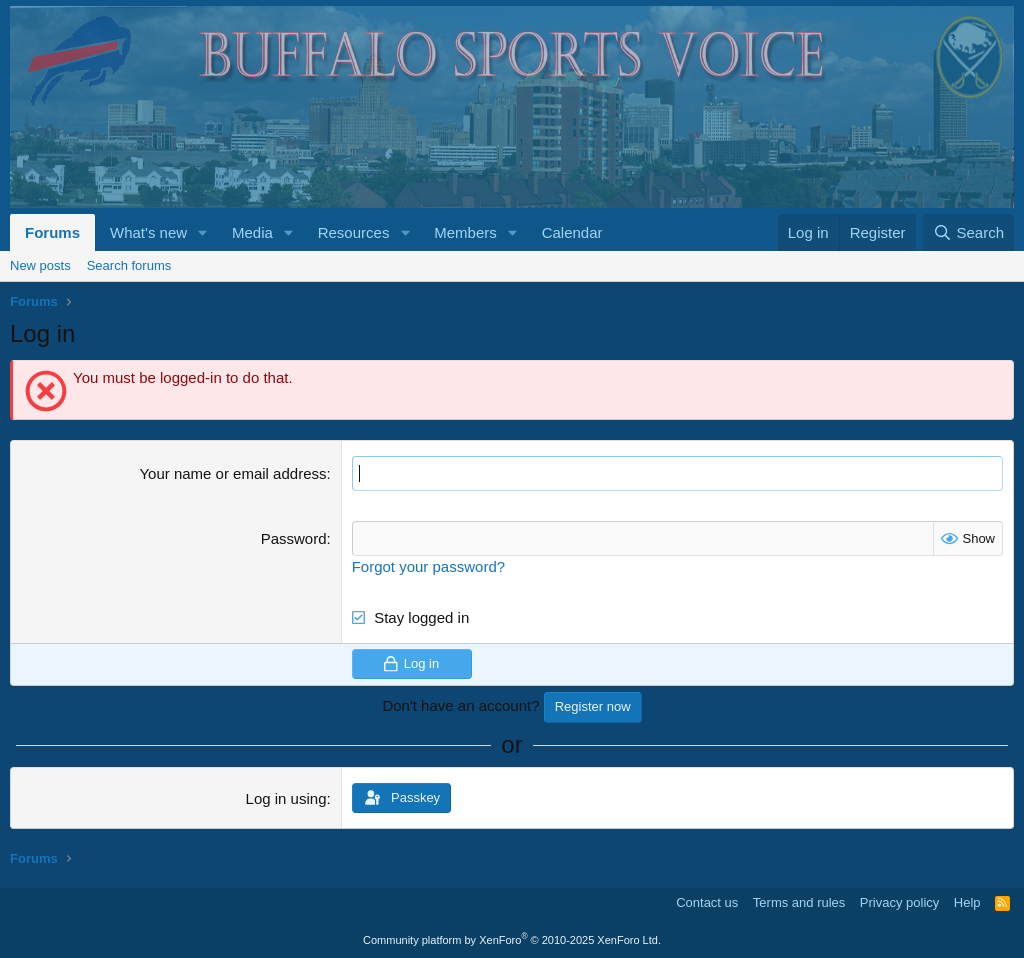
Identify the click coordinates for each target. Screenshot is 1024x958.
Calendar (572, 232)
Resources (354, 232)
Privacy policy (899, 902)
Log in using (286, 798)
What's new (148, 232)
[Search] (968, 232)
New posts (40, 265)
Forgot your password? (428, 566)
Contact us (707, 902)
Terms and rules (799, 902)
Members (465, 232)
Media (252, 232)
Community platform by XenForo (512, 940)
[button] (203, 232)
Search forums (129, 265)
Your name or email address (232, 473)
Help (967, 902)
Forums (52, 232)
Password (294, 538)
